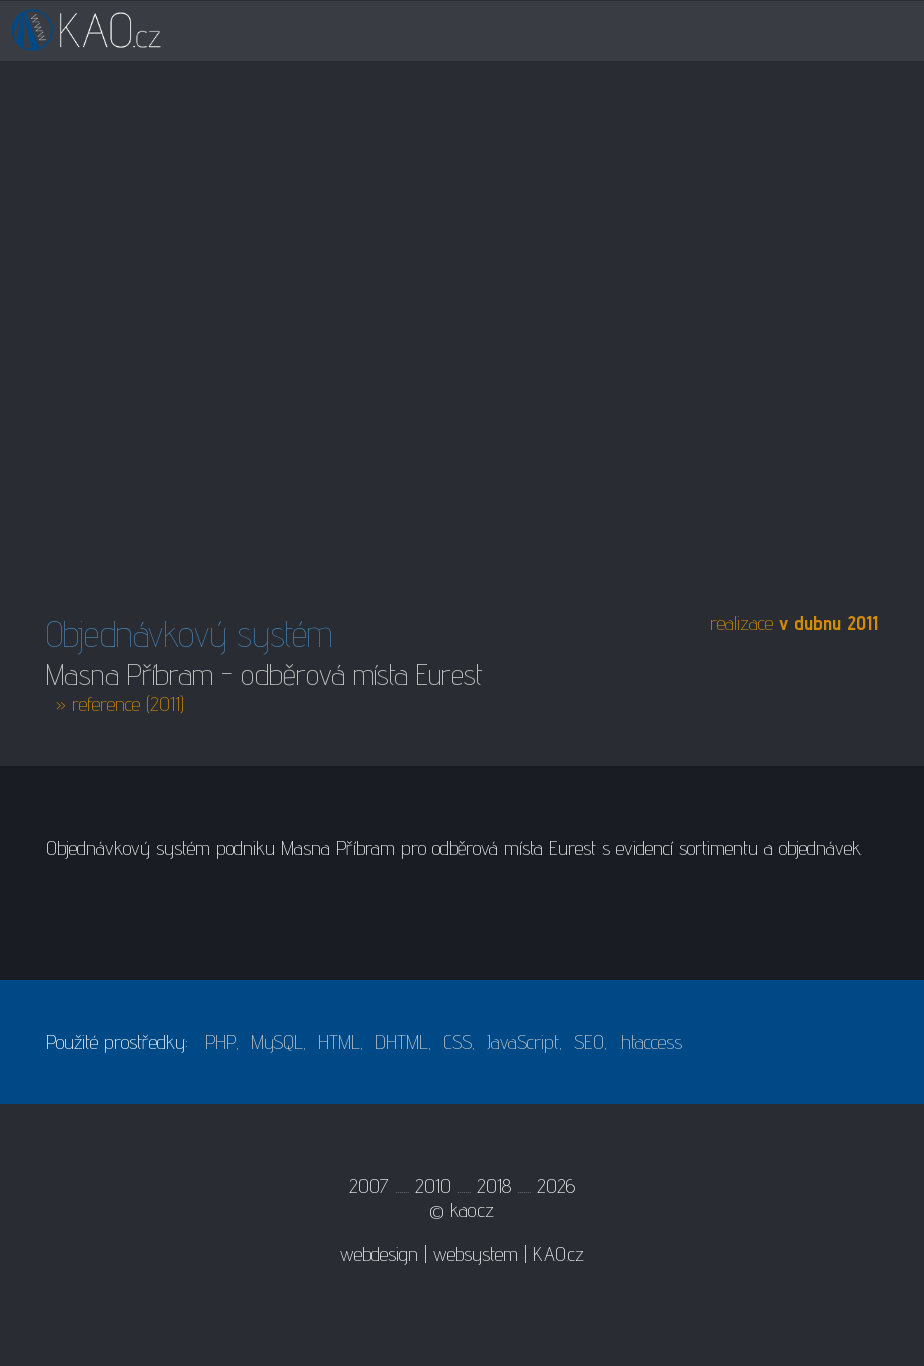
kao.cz (472, 1210)
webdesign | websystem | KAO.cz (462, 1254)
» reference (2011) (120, 704)
